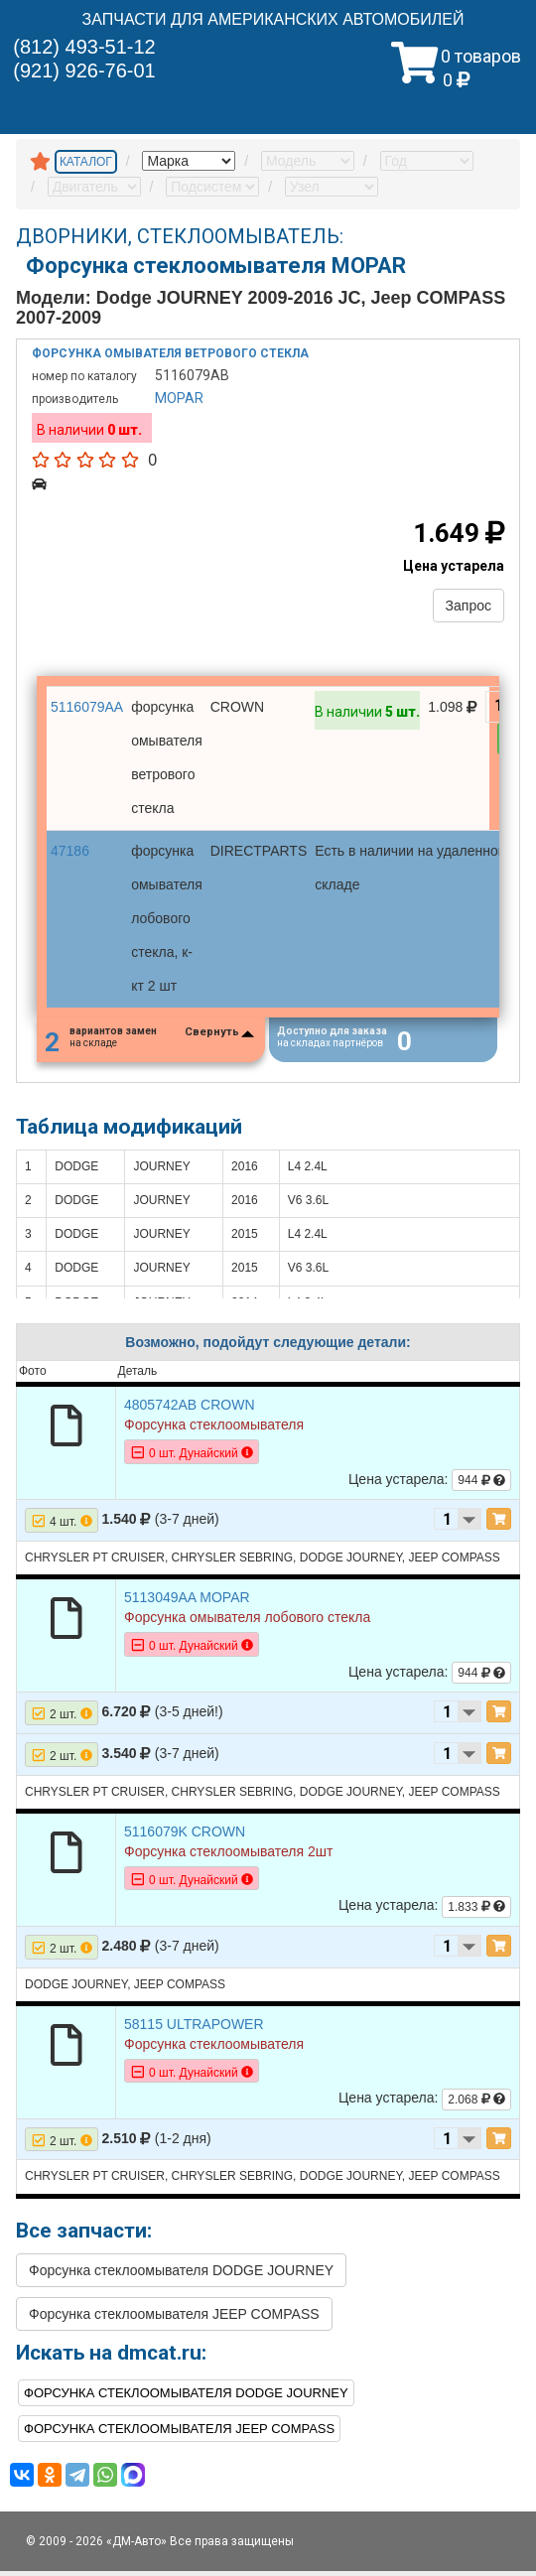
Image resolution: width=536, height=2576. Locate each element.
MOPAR (179, 398)
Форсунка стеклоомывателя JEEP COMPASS (174, 2319)
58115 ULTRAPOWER (194, 2029)
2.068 (476, 2104)
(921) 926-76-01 (84, 70)
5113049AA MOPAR (187, 1602)
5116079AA (87, 707)
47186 (70, 851)
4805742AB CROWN (189, 1410)
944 (481, 1485)
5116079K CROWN (184, 1836)
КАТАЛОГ (86, 162)
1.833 (476, 1912)
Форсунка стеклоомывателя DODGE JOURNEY (181, 2275)
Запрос (468, 605)
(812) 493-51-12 (84, 47)
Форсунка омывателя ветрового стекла (170, 353)
